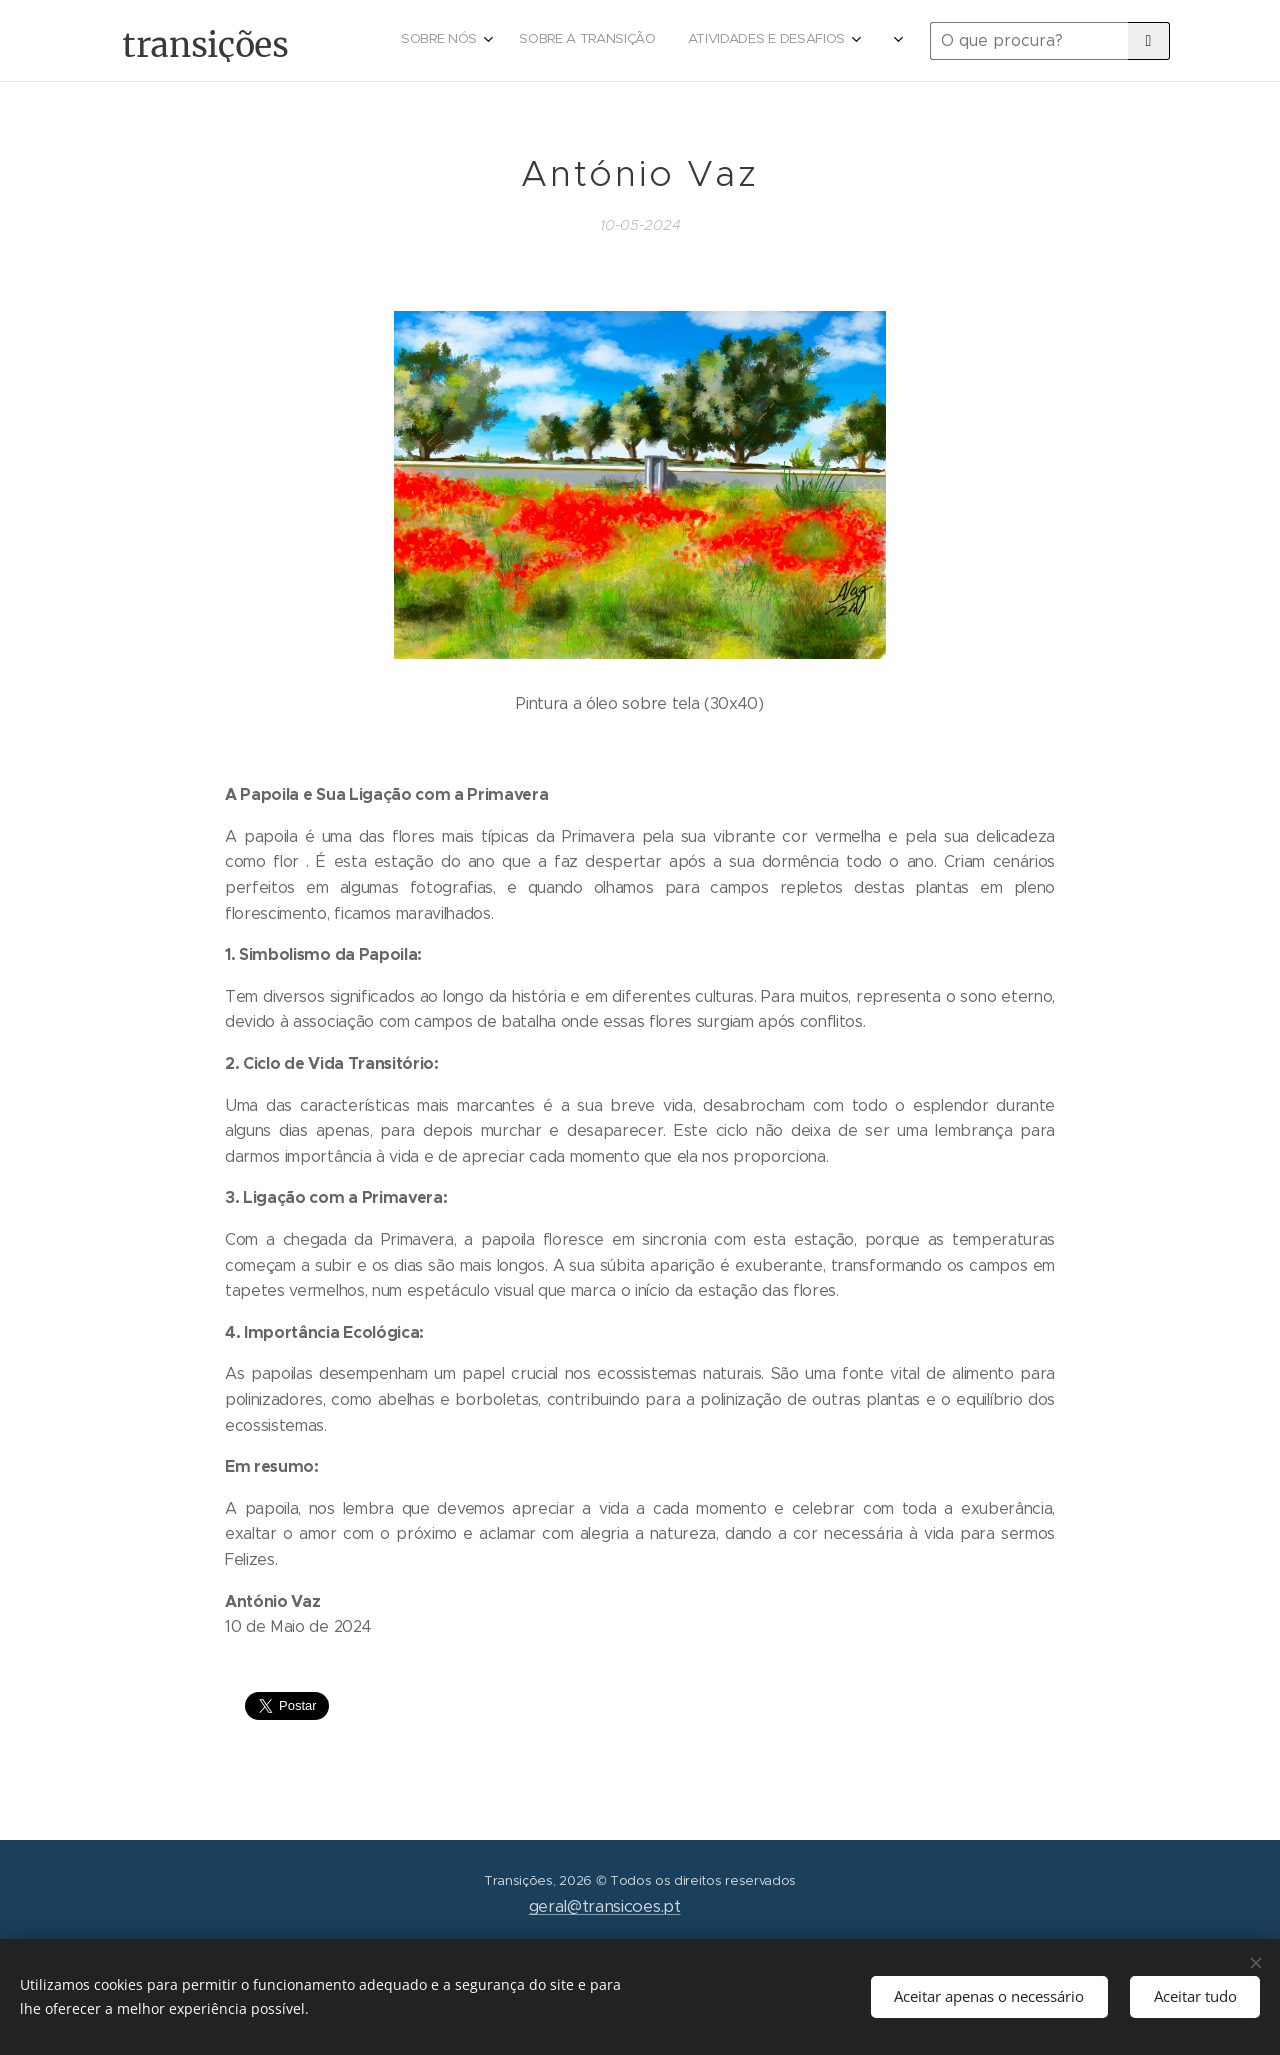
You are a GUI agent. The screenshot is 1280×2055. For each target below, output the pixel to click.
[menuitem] (730, 41)
